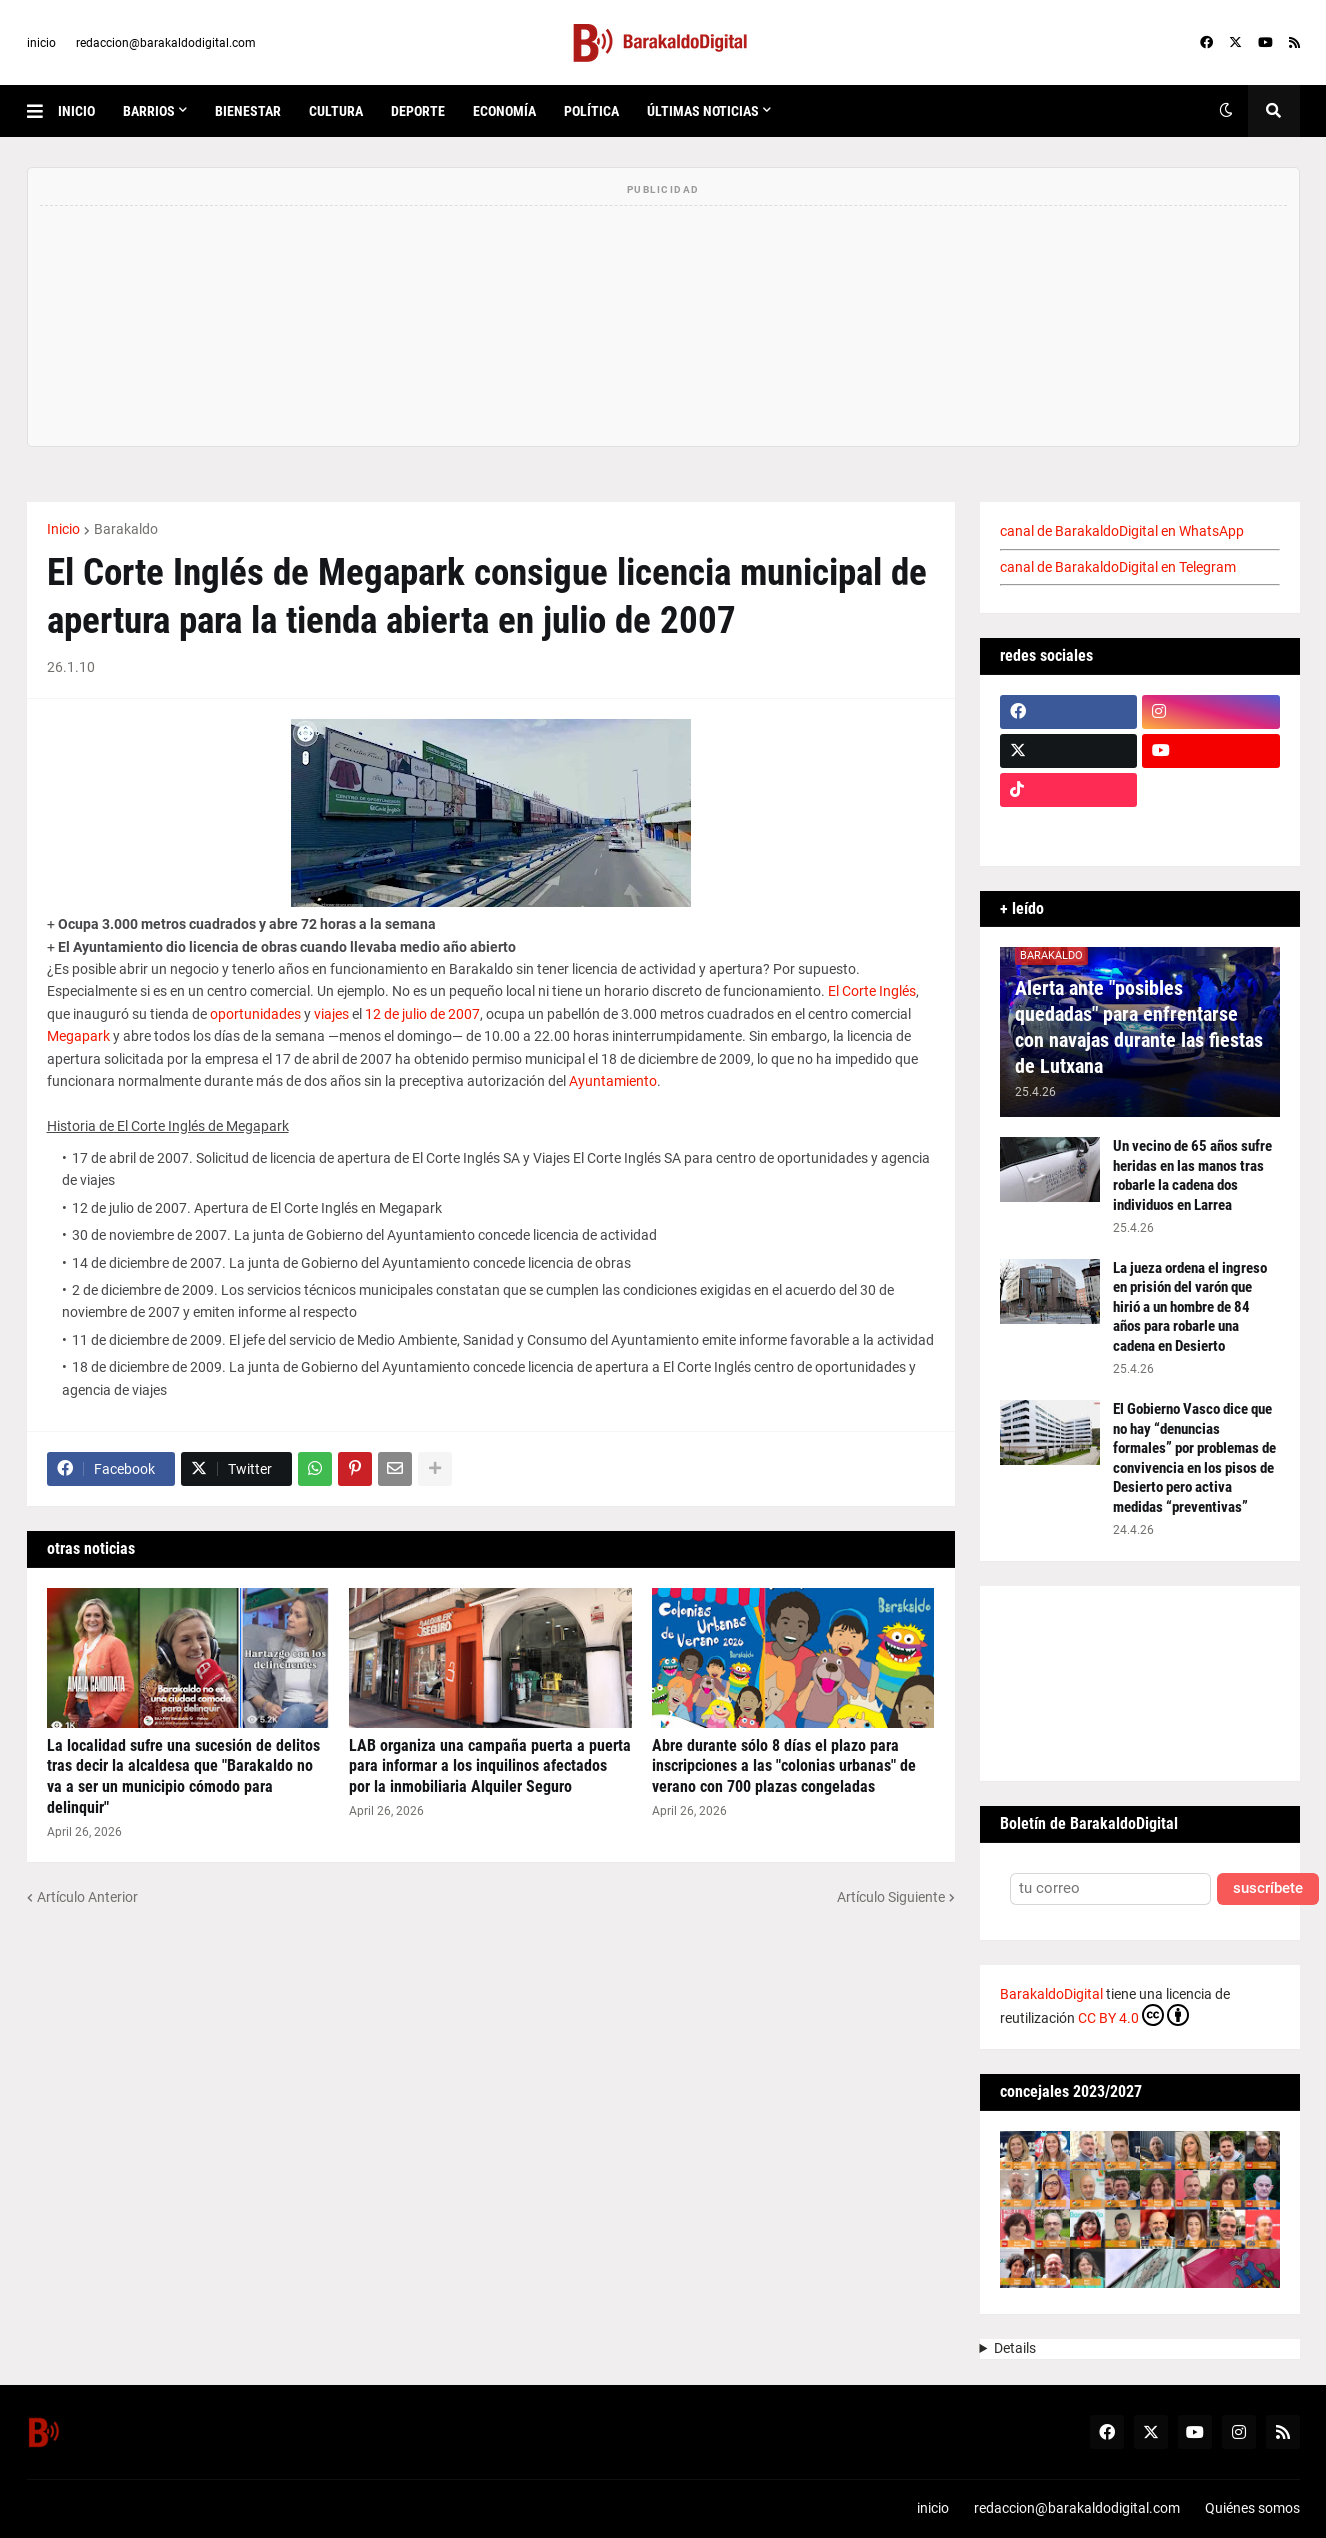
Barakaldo (126, 529)
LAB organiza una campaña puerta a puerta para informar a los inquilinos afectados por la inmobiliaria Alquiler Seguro (490, 1766)
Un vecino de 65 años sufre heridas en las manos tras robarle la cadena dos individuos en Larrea (1192, 1175)
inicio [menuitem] (76, 111)
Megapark (78, 1036)
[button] (42, 111)
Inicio (63, 529)
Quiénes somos (1252, 2508)
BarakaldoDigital (1051, 1994)
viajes (331, 1014)
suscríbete (1268, 1888)
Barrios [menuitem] (149, 111)
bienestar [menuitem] (248, 111)
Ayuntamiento (613, 1081)
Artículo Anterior (87, 1897)
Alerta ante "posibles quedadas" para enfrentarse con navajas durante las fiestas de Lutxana (1139, 1027)
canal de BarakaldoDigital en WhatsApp (1122, 531)
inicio (41, 43)
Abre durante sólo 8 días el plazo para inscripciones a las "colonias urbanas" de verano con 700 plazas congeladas (784, 1766)
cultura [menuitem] (336, 111)
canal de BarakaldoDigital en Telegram (1118, 567)
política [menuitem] (591, 111)
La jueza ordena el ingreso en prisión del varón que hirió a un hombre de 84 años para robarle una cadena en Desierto (1190, 1307)
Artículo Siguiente (891, 1897)
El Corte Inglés (872, 991)
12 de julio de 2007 (422, 1014)
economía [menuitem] (504, 111)
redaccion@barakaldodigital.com (166, 43)
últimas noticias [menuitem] (703, 111)
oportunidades (255, 1014)
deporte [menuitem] (418, 111)
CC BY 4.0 (1133, 2015)
